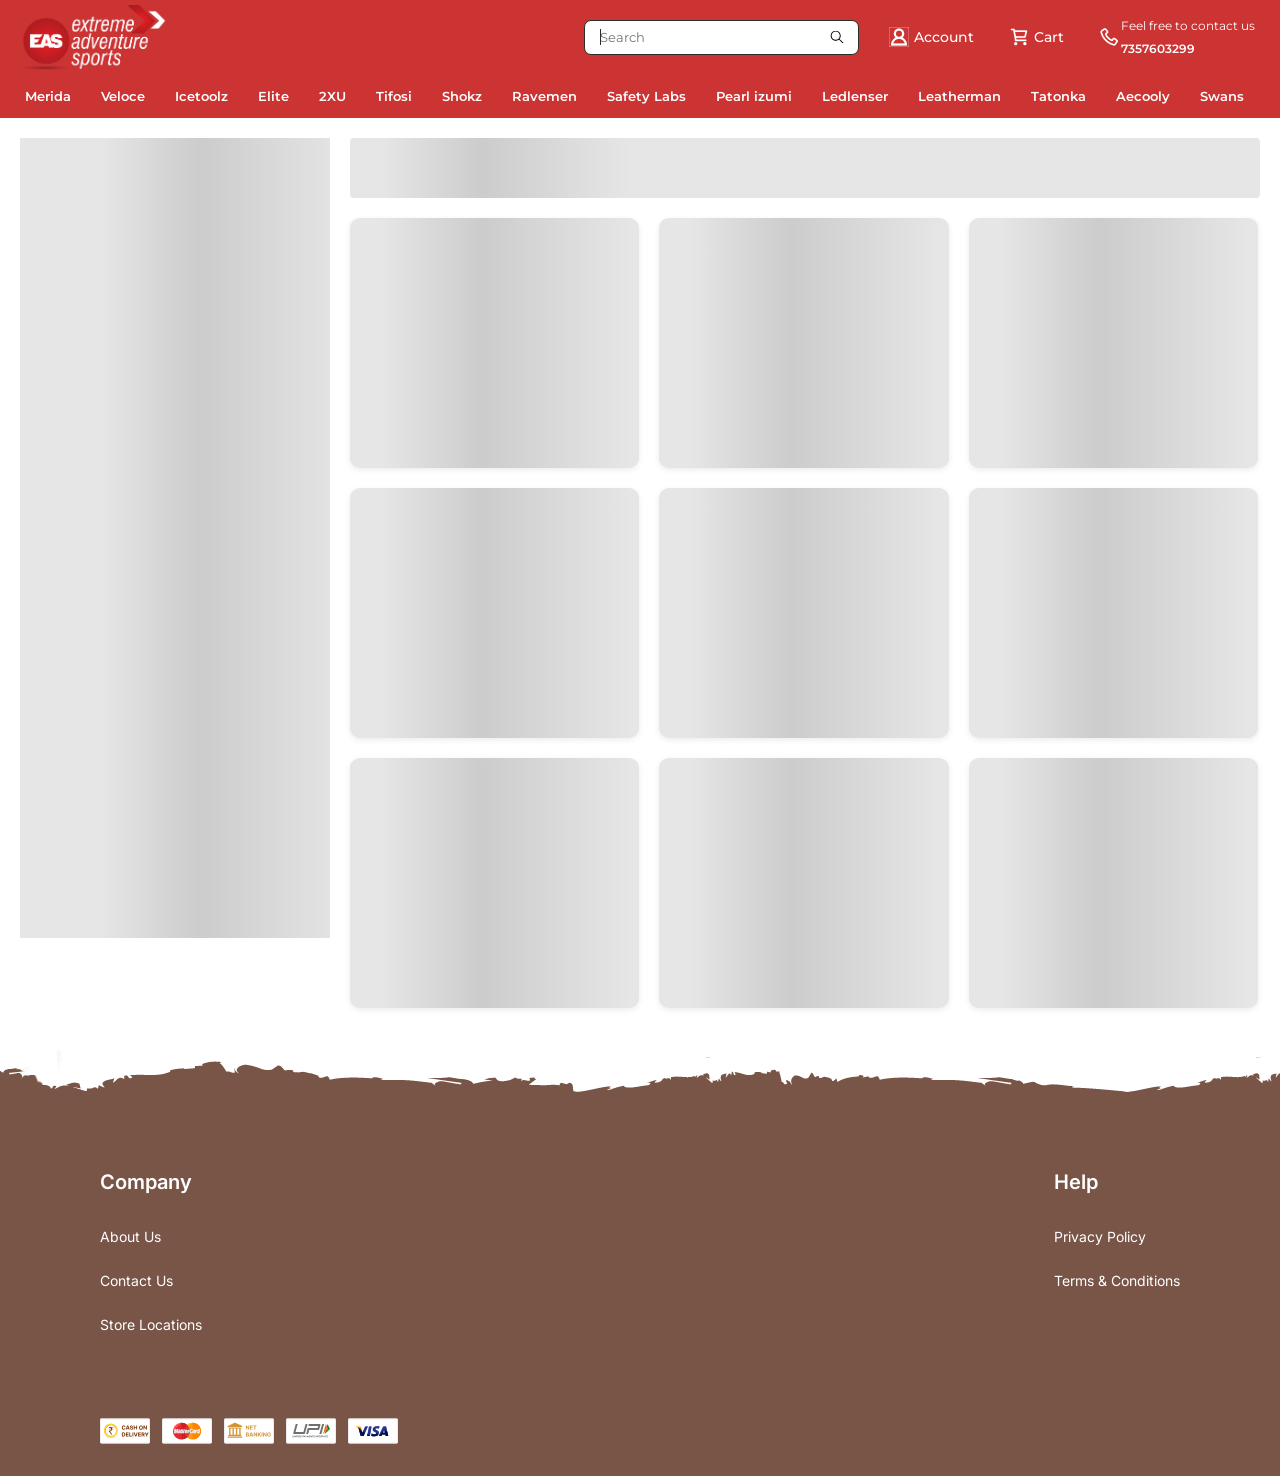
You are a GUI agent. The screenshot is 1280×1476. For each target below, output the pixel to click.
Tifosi (394, 96)
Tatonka (1058, 96)
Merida (48, 96)
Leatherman (959, 96)
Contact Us (136, 1280)
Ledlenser (855, 96)
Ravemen (544, 96)
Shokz (462, 96)
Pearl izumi (754, 96)
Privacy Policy (1100, 1236)
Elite (273, 96)
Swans (1222, 96)
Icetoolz (201, 96)
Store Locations (151, 1324)
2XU (332, 96)
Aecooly (1143, 96)
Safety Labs (646, 96)
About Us (130, 1236)
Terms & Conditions (1117, 1280)
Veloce (123, 96)
